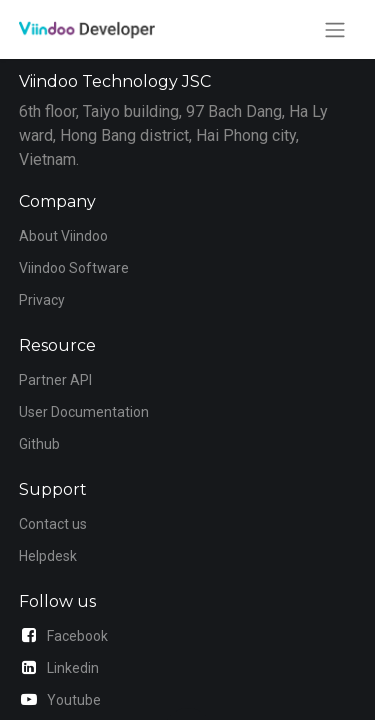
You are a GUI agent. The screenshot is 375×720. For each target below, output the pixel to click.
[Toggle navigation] (335, 29)
